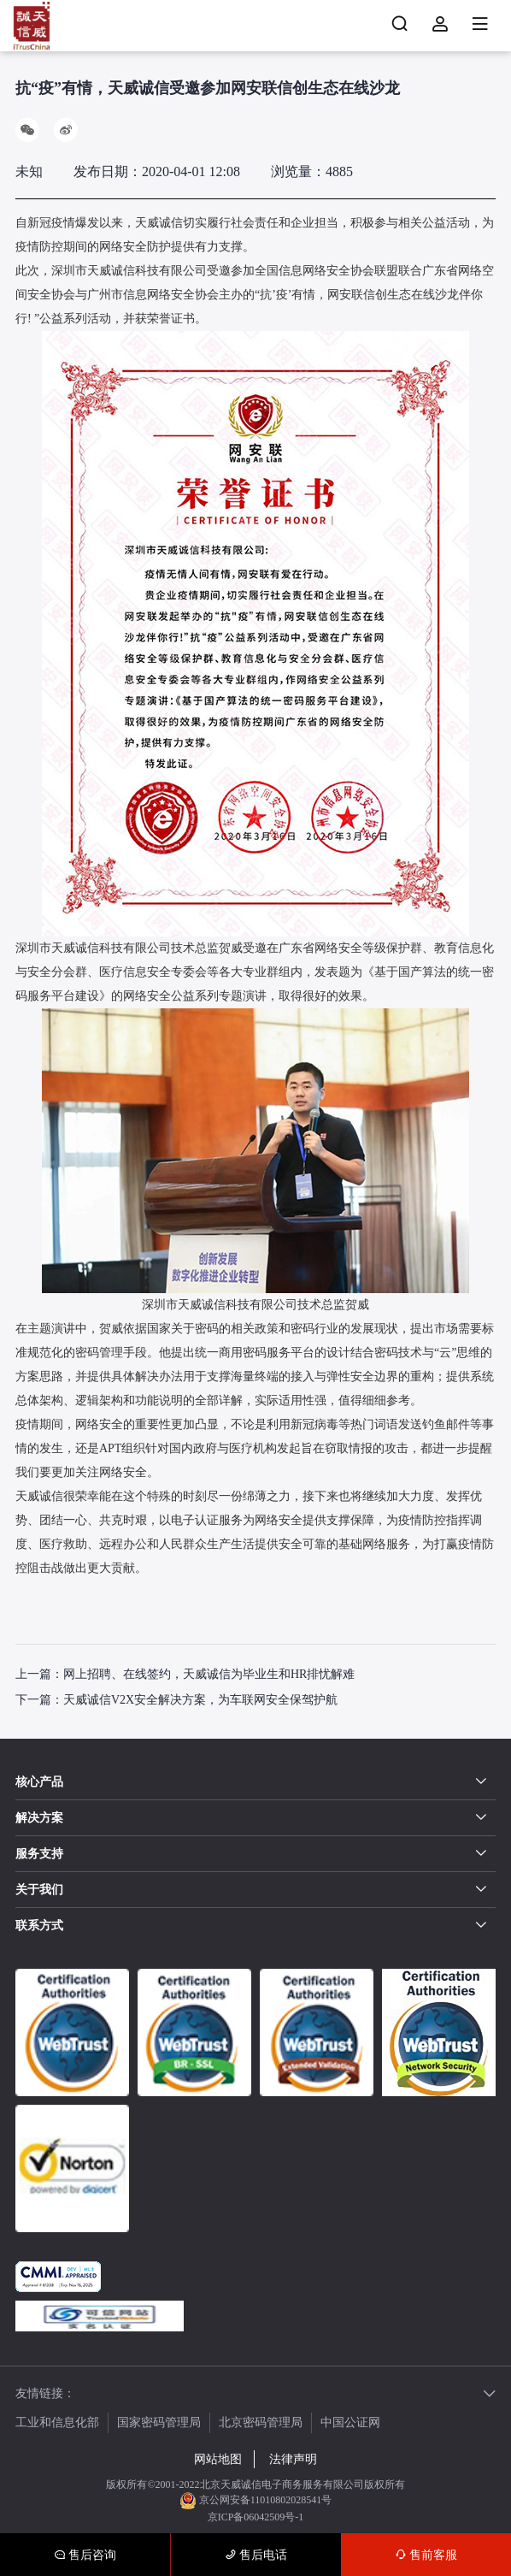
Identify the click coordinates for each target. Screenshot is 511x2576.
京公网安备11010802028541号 (255, 2500)
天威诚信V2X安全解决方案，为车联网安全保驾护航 (200, 1699)
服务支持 (39, 1853)
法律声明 (293, 2459)
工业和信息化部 (57, 2422)
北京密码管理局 (260, 2422)
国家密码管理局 (159, 2422)
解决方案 (39, 1817)
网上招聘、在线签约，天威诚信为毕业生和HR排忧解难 (209, 1674)
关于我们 (39, 1889)
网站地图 (218, 2459)
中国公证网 (350, 2422)
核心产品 (39, 1781)
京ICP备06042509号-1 (256, 2517)
